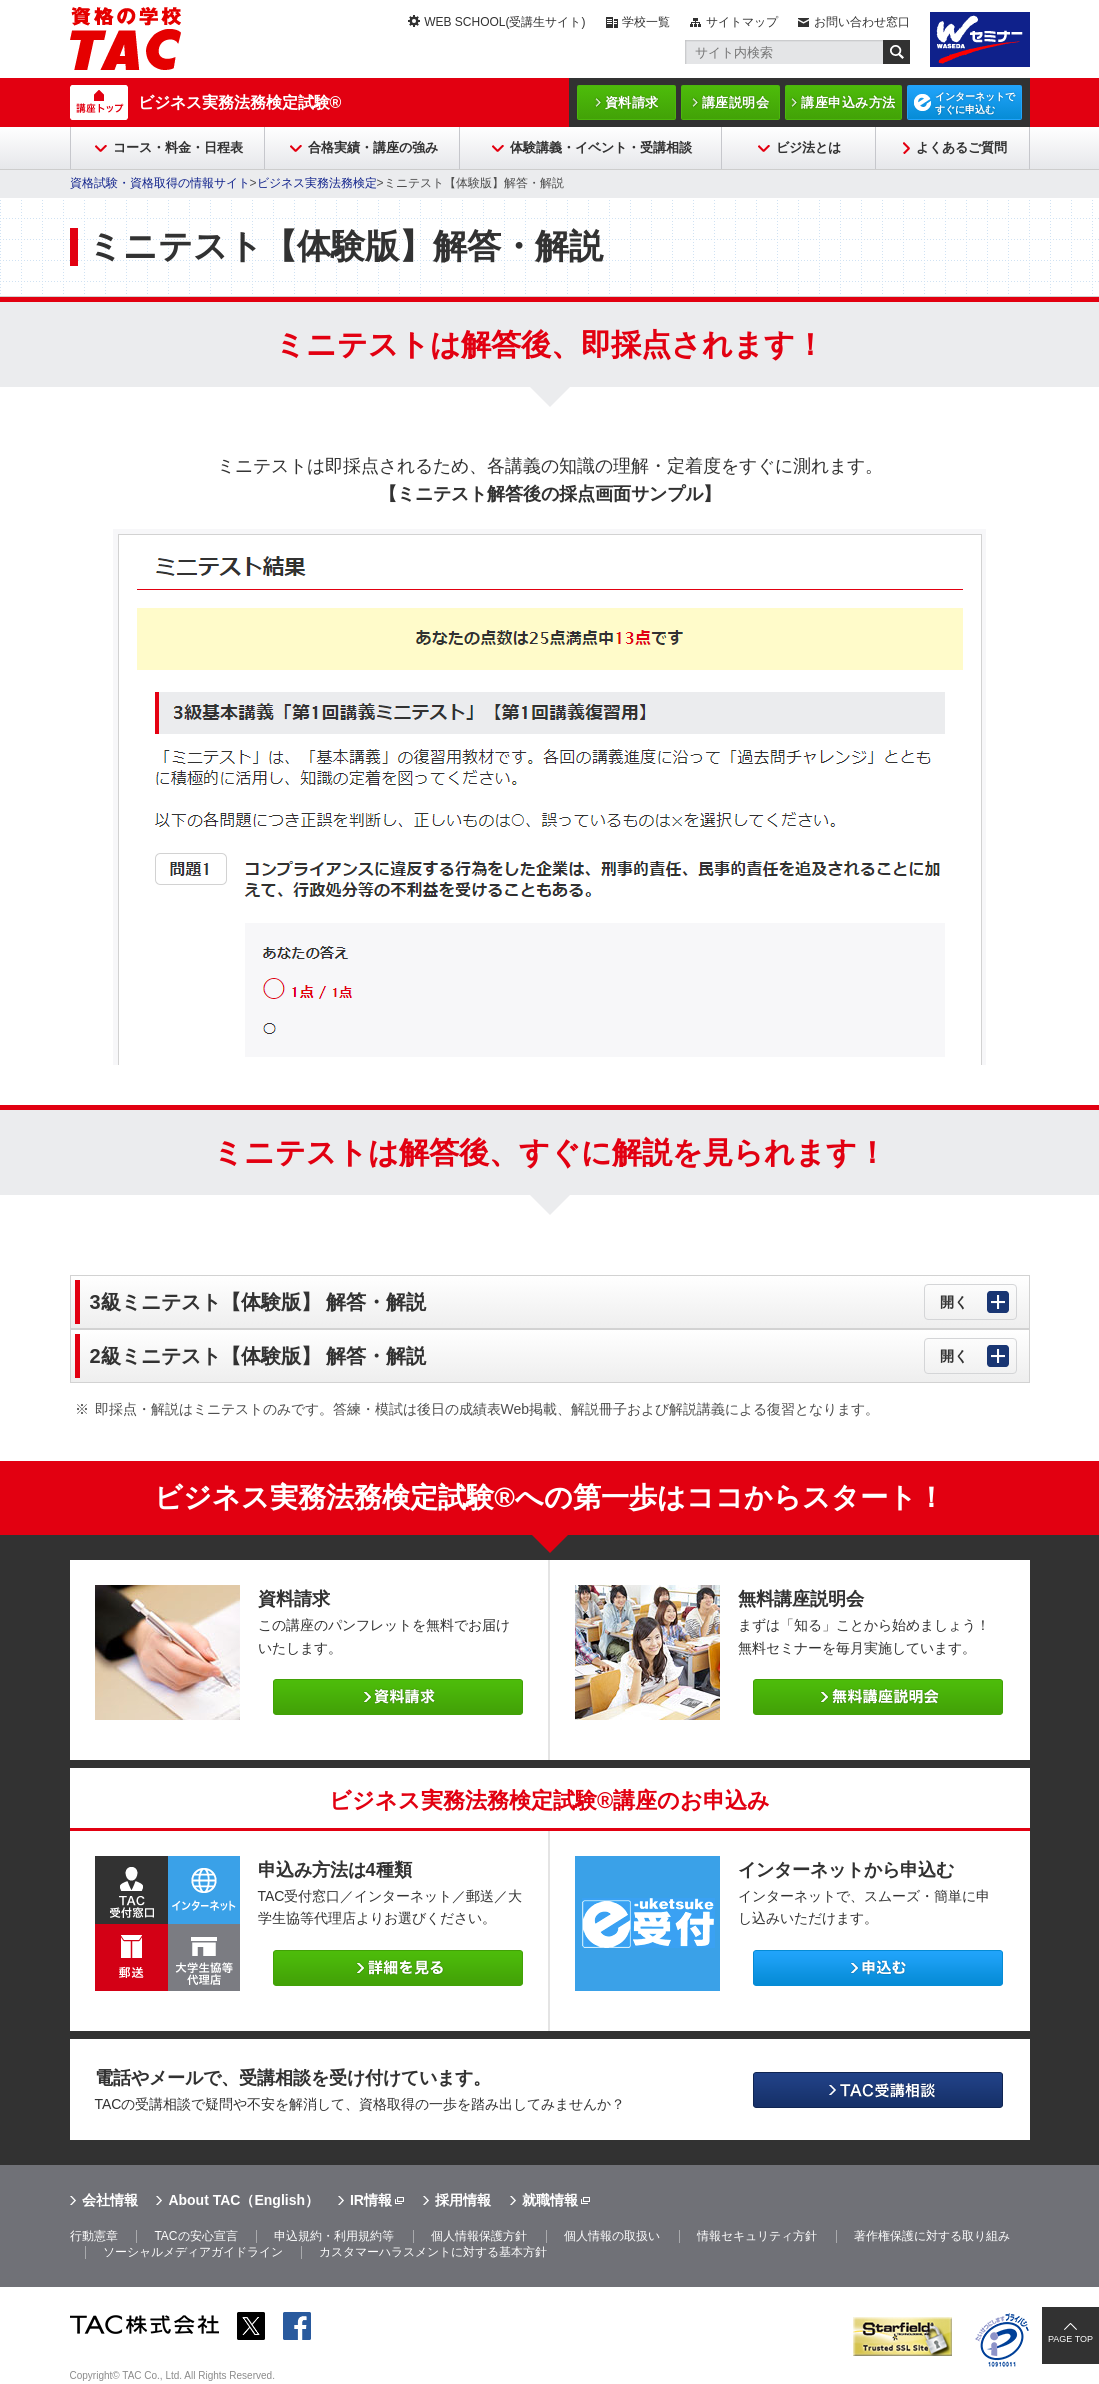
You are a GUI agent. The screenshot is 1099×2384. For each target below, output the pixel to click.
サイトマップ (742, 22)
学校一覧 (646, 22)
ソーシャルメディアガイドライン (193, 2252)
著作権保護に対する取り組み (932, 2236)
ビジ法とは (808, 147)
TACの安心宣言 (195, 2236)
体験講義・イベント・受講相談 (601, 147)
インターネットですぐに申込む (975, 103)
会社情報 (110, 2200)
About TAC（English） (243, 2200)
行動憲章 (94, 2236)
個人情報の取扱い (612, 2236)
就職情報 (550, 2200)
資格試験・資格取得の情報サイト (160, 183)
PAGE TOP (1070, 2339)
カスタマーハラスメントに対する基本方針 (433, 2252)
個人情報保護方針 (479, 2236)
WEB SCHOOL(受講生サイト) (504, 22)
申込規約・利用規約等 (334, 2236)
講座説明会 (736, 102)
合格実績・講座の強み (373, 147)
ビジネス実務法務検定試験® (240, 102)
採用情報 (463, 2200)
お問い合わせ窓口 (862, 22)
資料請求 (632, 102)
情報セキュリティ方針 (757, 2236)
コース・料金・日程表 (178, 147)
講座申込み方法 (848, 102)
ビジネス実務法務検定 (317, 183)
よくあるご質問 (961, 147)
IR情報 (371, 2200)
